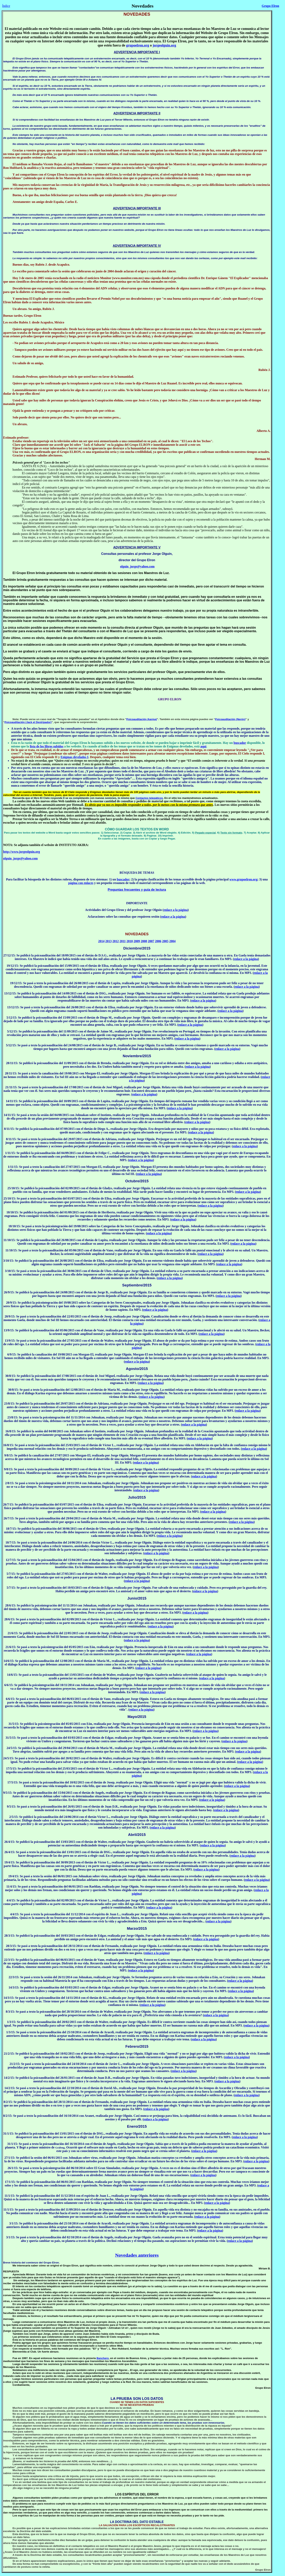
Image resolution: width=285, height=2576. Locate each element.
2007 (151, 941)
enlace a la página (246, 959)
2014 (101, 941)
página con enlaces (80, 883)
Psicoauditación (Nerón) (230, 719)
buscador (240, 742)
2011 (123, 941)
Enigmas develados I (74, 757)
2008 (144, 941)
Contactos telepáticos (149, 798)
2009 (137, 941)
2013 (108, 941)
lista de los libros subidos (47, 746)
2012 (115, 941)
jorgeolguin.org (164, 45)
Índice (6, 6)
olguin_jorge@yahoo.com (137, 566)
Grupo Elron (270, 6)
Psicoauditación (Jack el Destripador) (28, 722)
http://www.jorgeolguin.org (21, 851)
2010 (129, 941)
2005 (165, 941)
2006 (158, 941)
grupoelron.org (137, 45)
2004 (172, 941)
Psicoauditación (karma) (141, 719)
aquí (203, 746)
